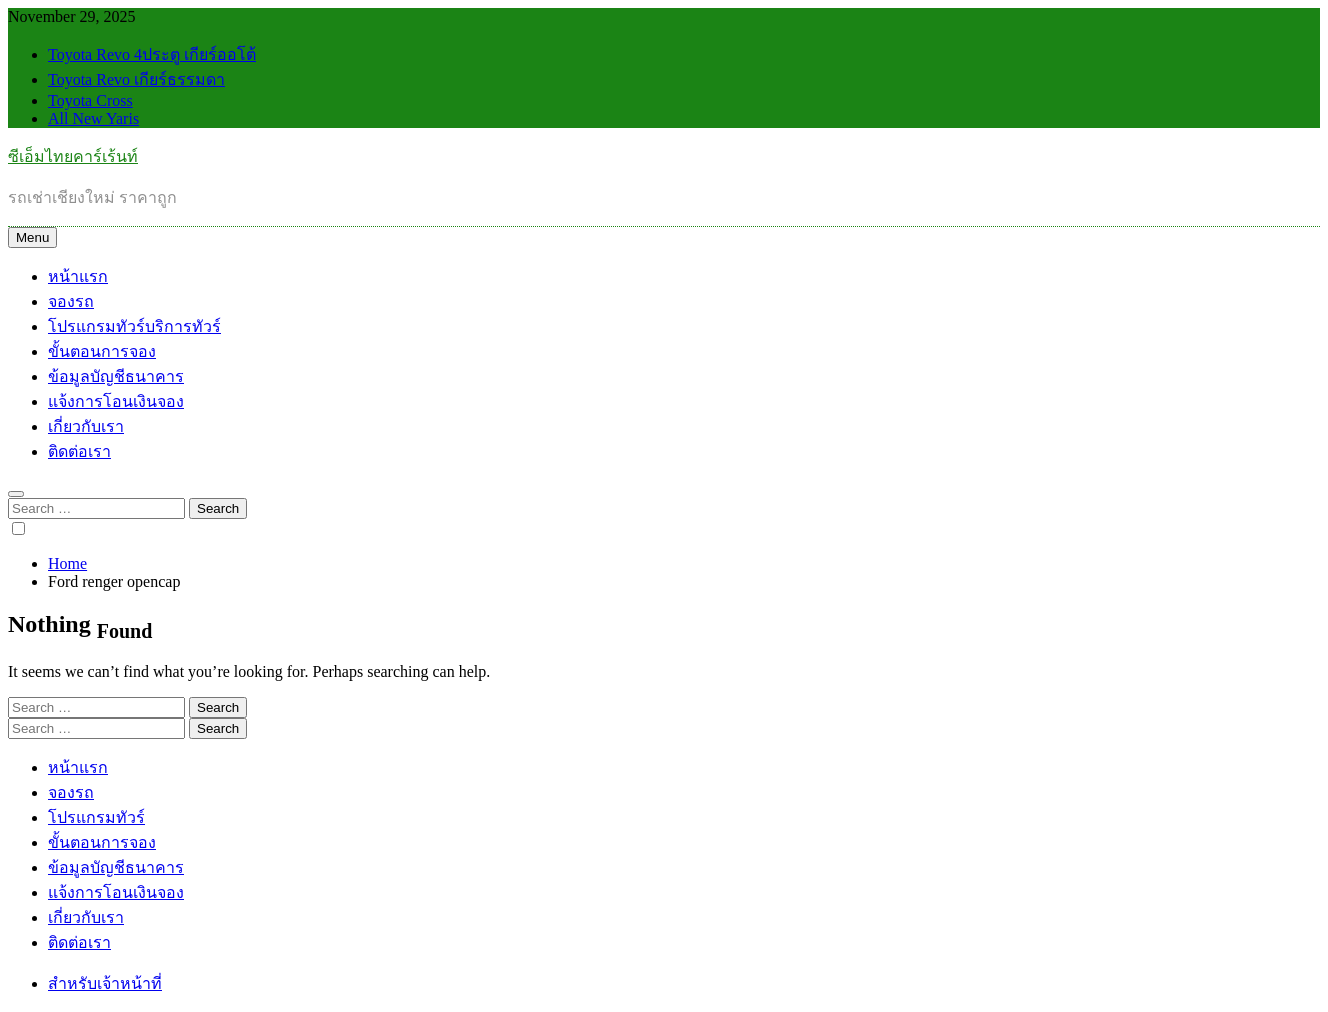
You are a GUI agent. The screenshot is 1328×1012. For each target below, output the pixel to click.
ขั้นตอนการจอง (102, 351)
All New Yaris (93, 118)
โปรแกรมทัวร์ (134, 326)
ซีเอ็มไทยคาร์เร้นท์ (73, 156)
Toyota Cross (90, 100)
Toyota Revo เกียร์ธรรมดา (136, 79)
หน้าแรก (78, 276)
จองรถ (71, 301)
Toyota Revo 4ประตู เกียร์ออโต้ (152, 54)
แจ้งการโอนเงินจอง (116, 401)
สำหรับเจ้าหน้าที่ (105, 983)
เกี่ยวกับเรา (86, 426)
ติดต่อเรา (79, 451)
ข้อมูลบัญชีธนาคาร (116, 376)
